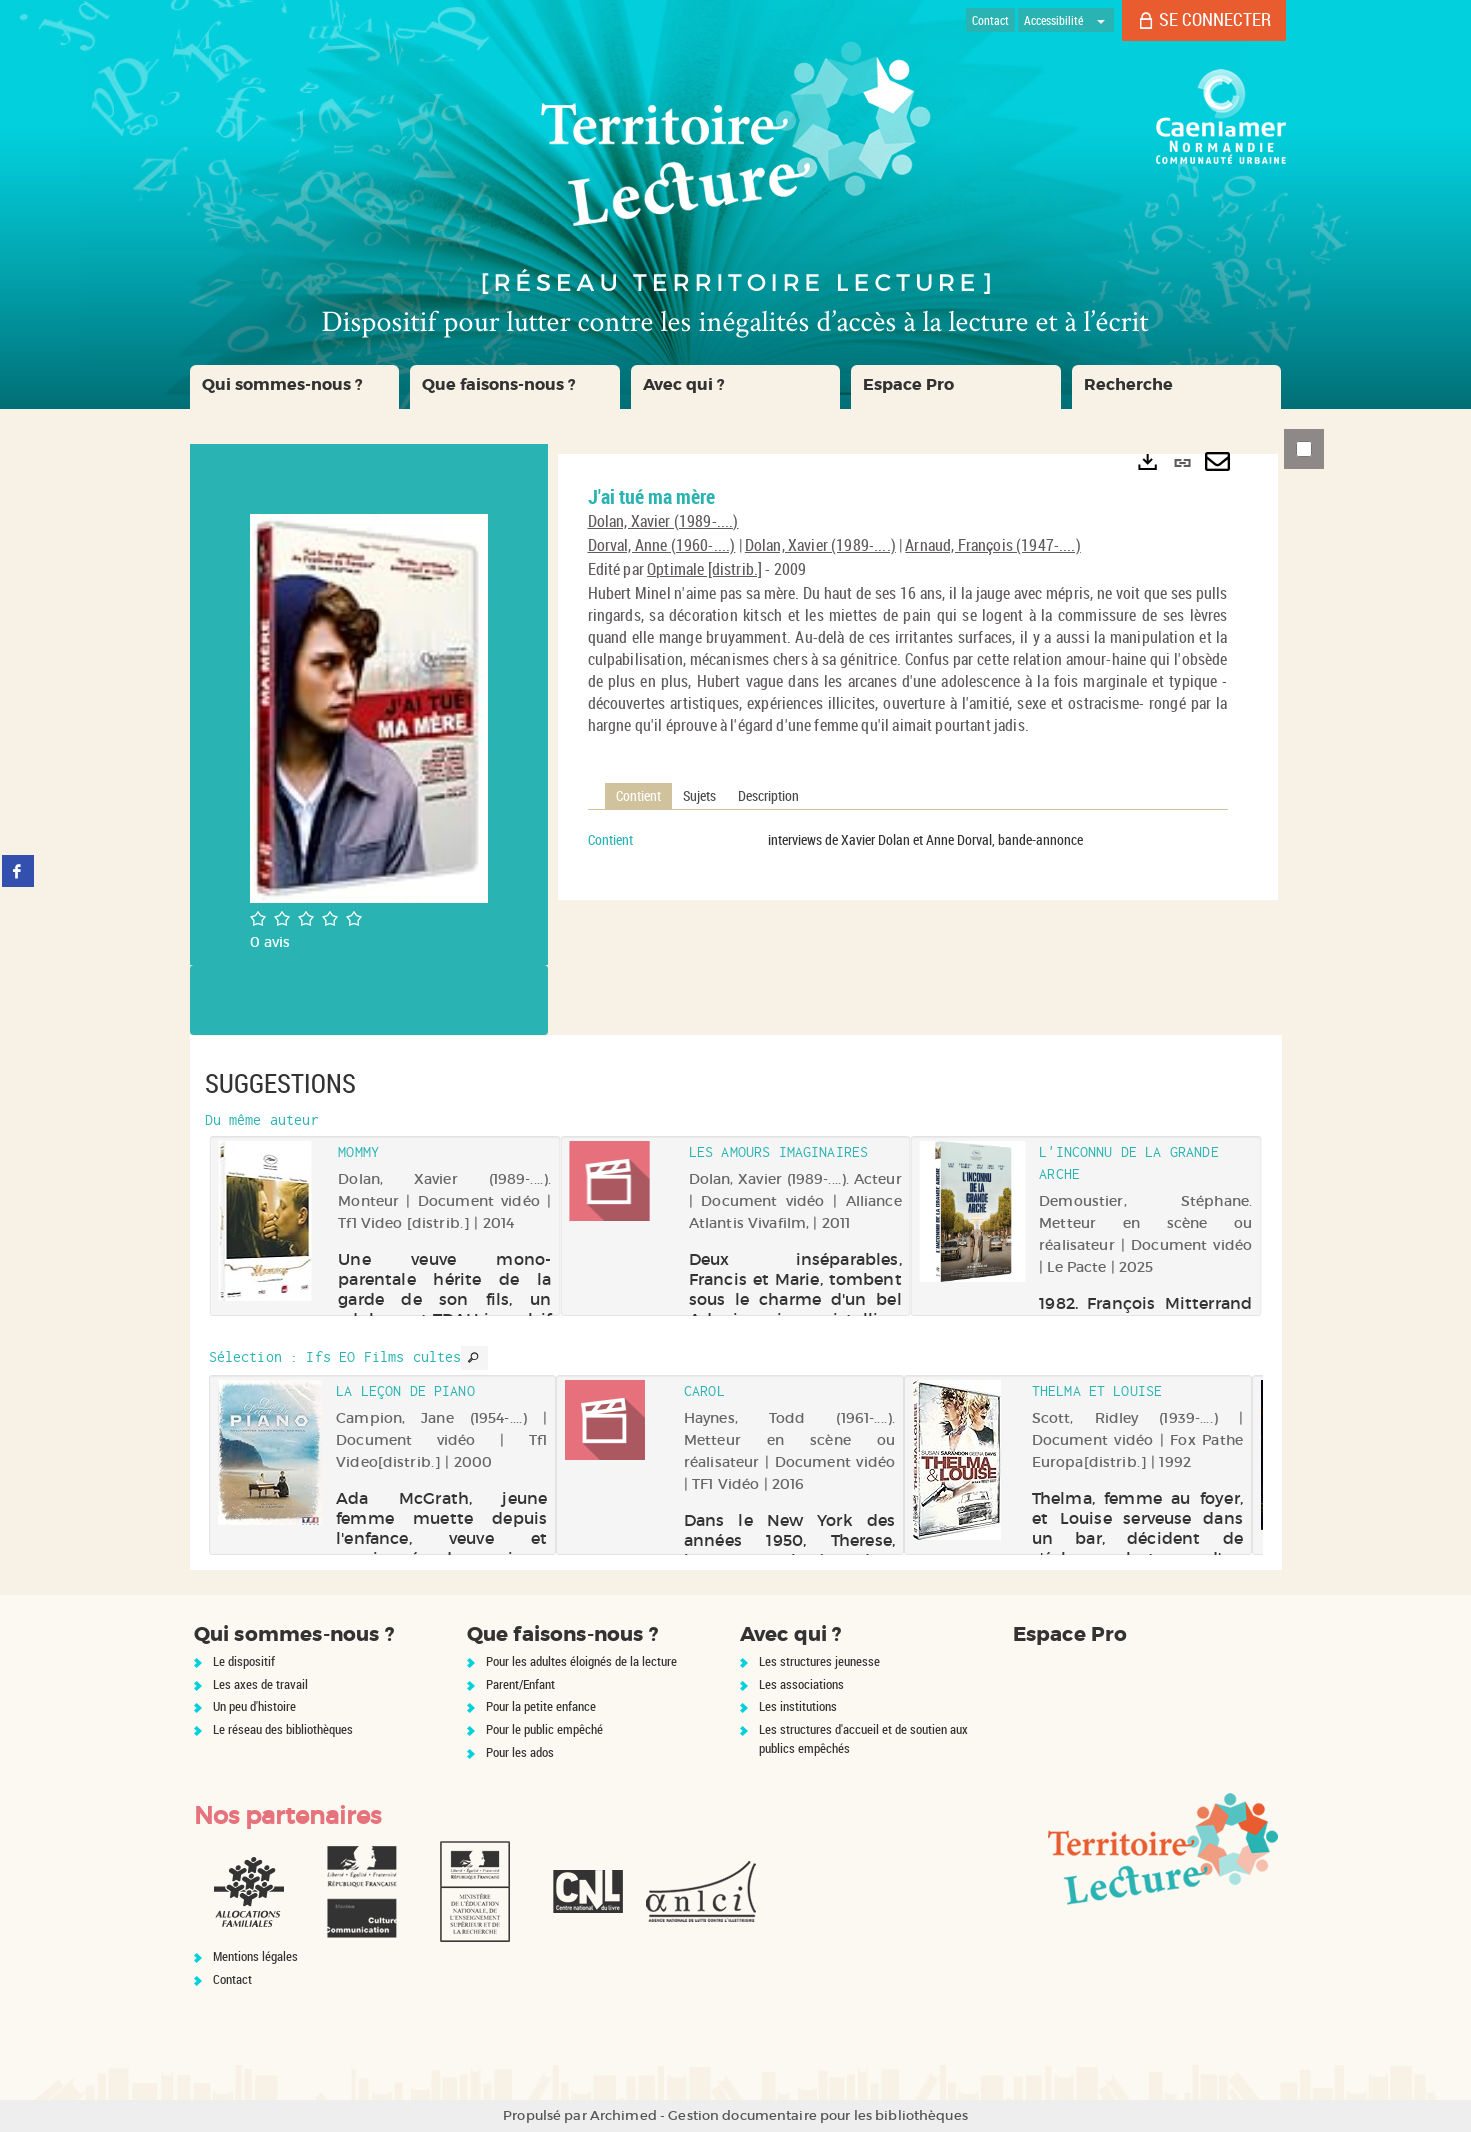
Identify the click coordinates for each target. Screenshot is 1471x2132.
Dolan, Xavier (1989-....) (663, 521)
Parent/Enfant (520, 1684)
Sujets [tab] (699, 795)
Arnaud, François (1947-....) (992, 545)
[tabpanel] (908, 840)
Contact (232, 1979)
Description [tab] (768, 795)
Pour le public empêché (544, 1729)
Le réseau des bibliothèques (283, 1729)
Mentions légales (255, 1956)
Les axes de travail (260, 1684)
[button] (295, 387)
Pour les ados (520, 1752)
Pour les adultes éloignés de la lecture (581, 1661)
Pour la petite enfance (541, 1706)
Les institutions (798, 1706)
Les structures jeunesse (819, 1661)
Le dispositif (244, 1661)
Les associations (801, 1684)
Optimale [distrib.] (704, 569)
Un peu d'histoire (254, 1706)
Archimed (623, 2115)
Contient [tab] (638, 795)
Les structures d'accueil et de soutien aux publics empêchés (863, 1738)
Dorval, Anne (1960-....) (662, 545)
